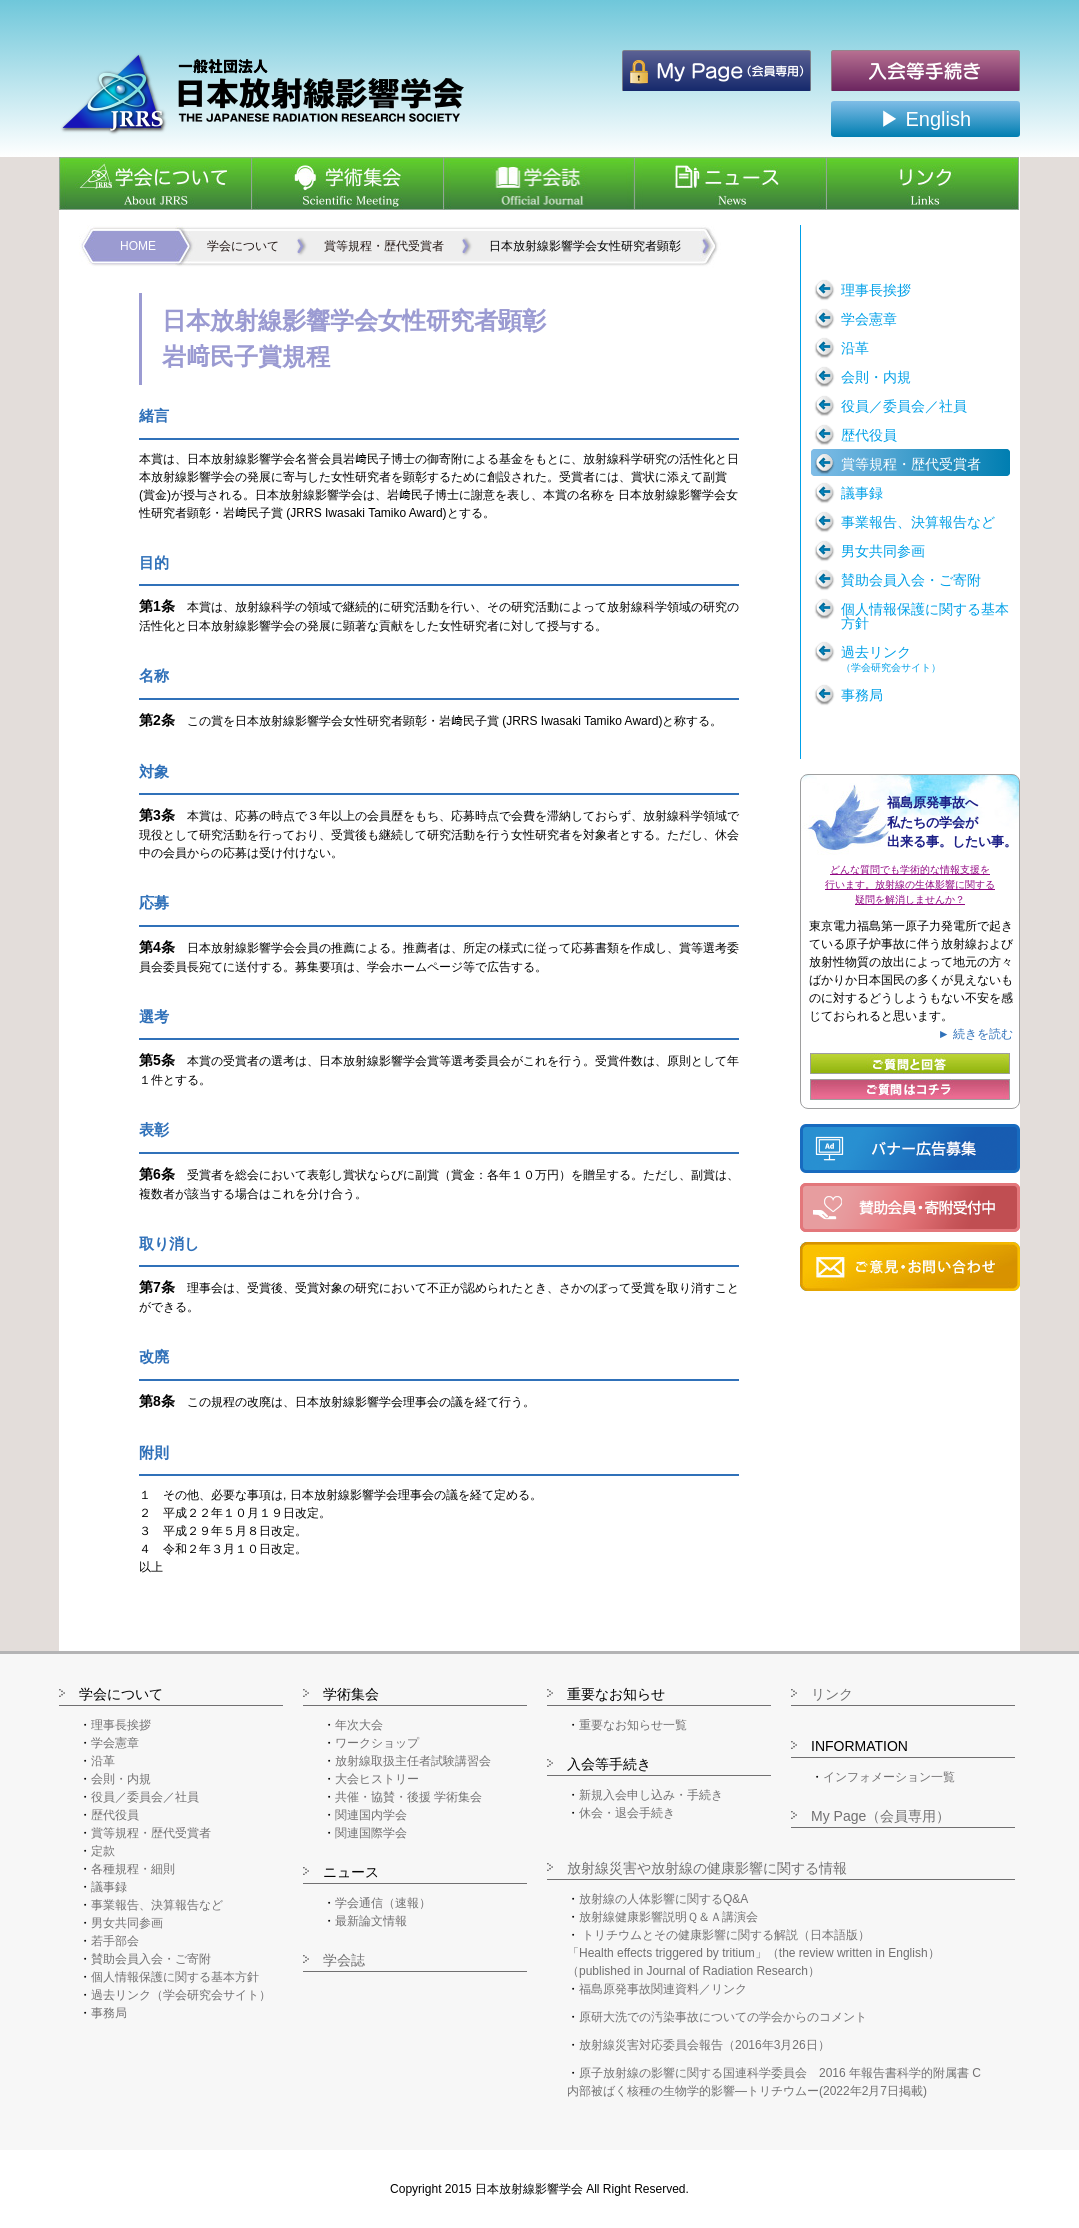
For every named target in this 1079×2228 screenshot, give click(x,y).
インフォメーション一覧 (889, 1777)
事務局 (109, 2013)
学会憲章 (115, 1743)
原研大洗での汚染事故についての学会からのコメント (723, 2017)
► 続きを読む (975, 1034)
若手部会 (115, 1941)
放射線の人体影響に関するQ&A (663, 1899)
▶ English (925, 119)
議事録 (109, 1887)
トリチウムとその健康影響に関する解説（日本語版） (726, 1935)
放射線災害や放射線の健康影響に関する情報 (707, 1868)
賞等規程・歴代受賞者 (384, 246)
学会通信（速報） (383, 1903)
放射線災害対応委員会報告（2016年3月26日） (704, 2045)
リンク (832, 1694)
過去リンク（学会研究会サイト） (181, 1995)
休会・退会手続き (627, 1813)
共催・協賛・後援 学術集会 (408, 1797)
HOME (138, 246)
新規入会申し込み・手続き (651, 1795)
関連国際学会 (371, 1833)
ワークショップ (377, 1743)
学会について (243, 246)
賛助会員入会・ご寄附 (151, 1959)
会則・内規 (121, 1779)
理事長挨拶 (121, 1725)
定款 (103, 1851)
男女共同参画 (127, 1923)
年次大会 (359, 1725)
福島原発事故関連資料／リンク (663, 1989)
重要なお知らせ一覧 (633, 1725)
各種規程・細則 (133, 1869)
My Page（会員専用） (880, 1816)
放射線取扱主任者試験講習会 (413, 1761)
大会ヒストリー (377, 1779)
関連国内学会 (371, 1815)
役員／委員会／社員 (145, 1797)
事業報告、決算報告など (157, 1905)
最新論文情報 (371, 1921)
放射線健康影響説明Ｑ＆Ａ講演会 (668, 1917)
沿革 (103, 1761)
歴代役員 (115, 1815)
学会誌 (344, 1960)
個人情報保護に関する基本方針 (175, 1977)
